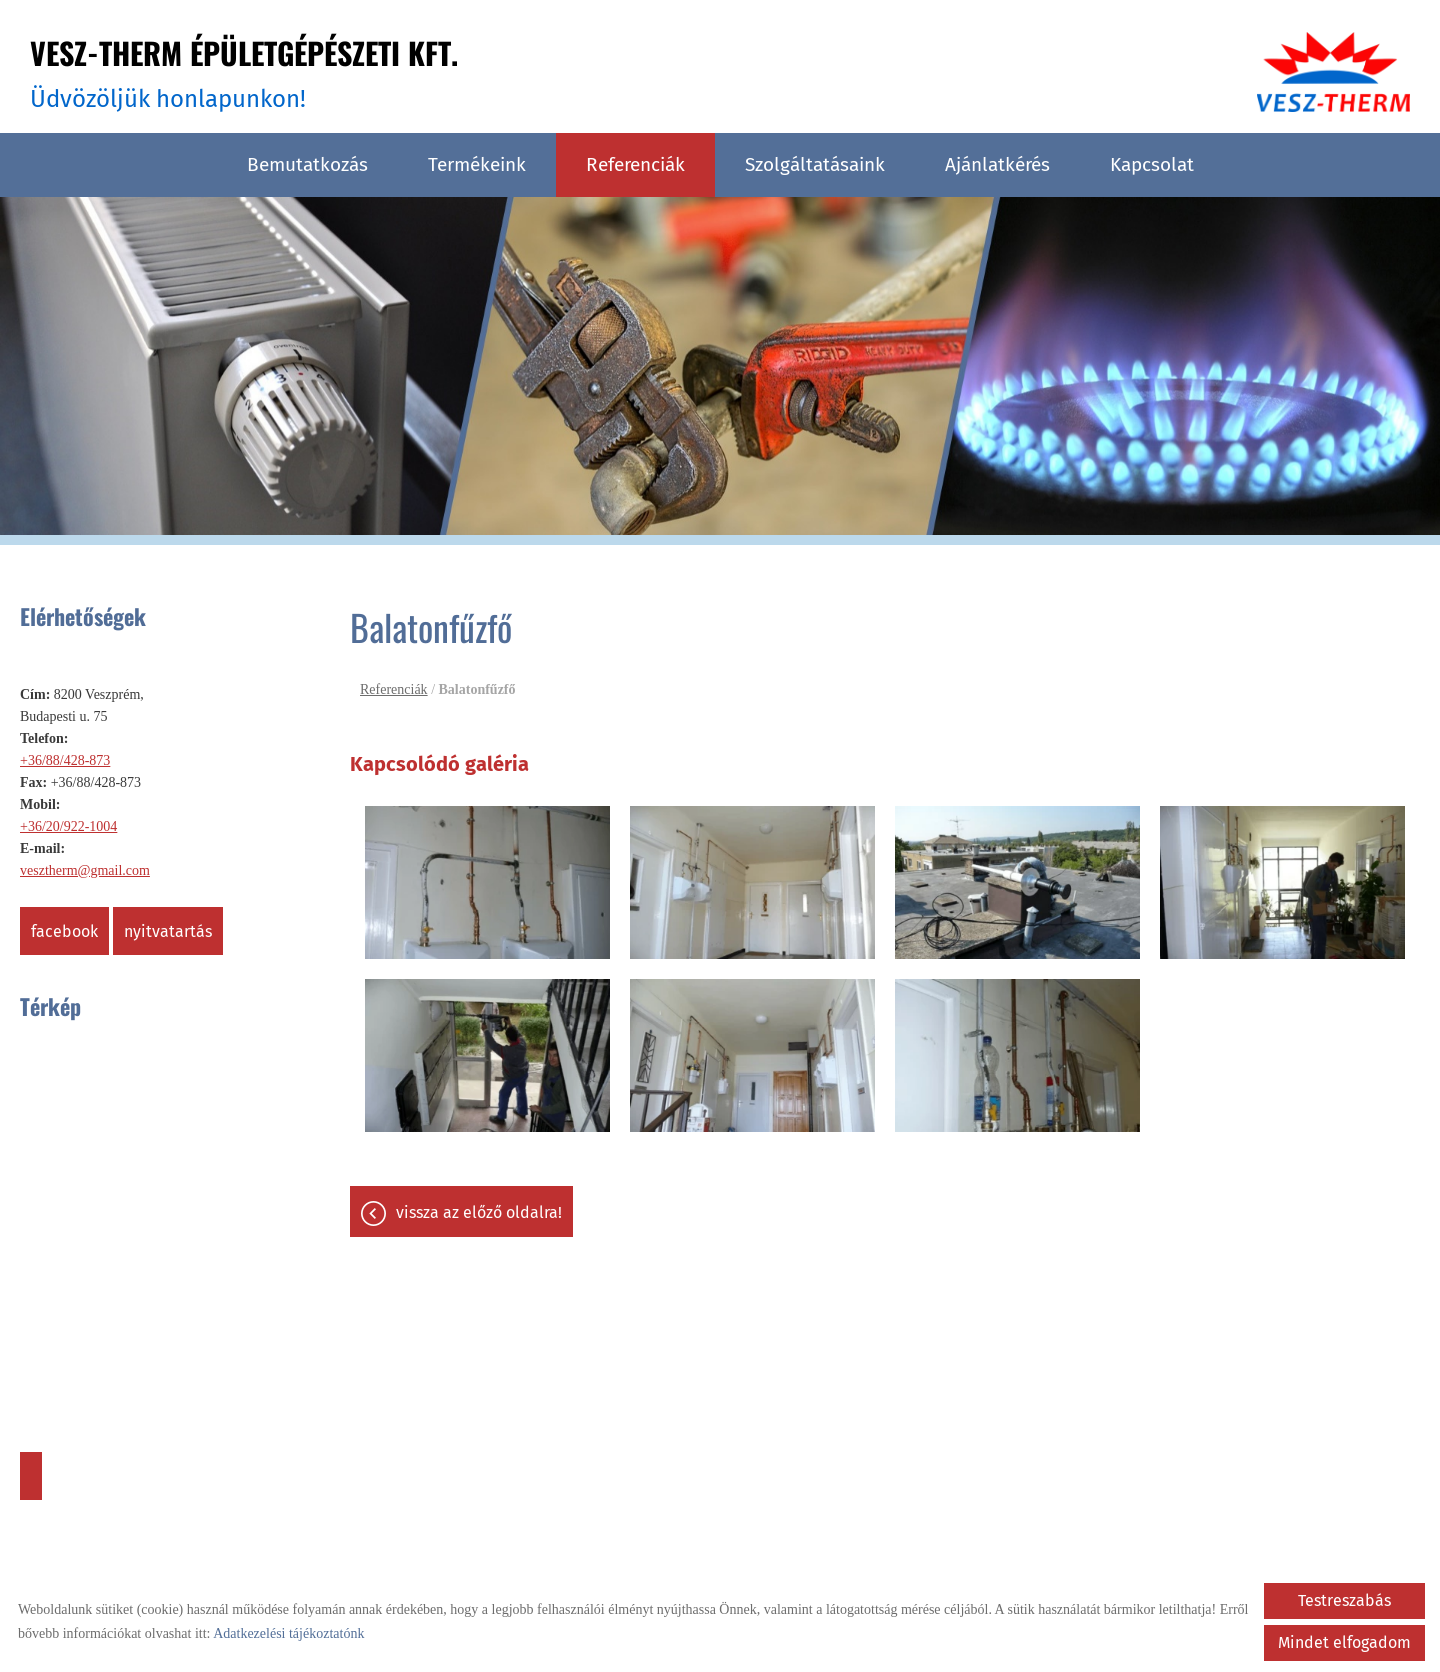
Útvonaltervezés (31, 1476)
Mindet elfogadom (1344, 1642)
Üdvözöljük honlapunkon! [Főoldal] (244, 71)
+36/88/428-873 (65, 760)
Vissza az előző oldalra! (479, 1212)
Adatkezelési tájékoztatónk (288, 1633)
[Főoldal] (1333, 72)
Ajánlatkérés (997, 164)
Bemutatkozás (307, 164)
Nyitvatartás (168, 931)
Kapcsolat (1152, 164)
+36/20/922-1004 (68, 826)
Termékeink (477, 164)
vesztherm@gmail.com (85, 870)
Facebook (64, 931)
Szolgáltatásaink (815, 164)
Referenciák (635, 164)
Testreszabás (1344, 1600)
